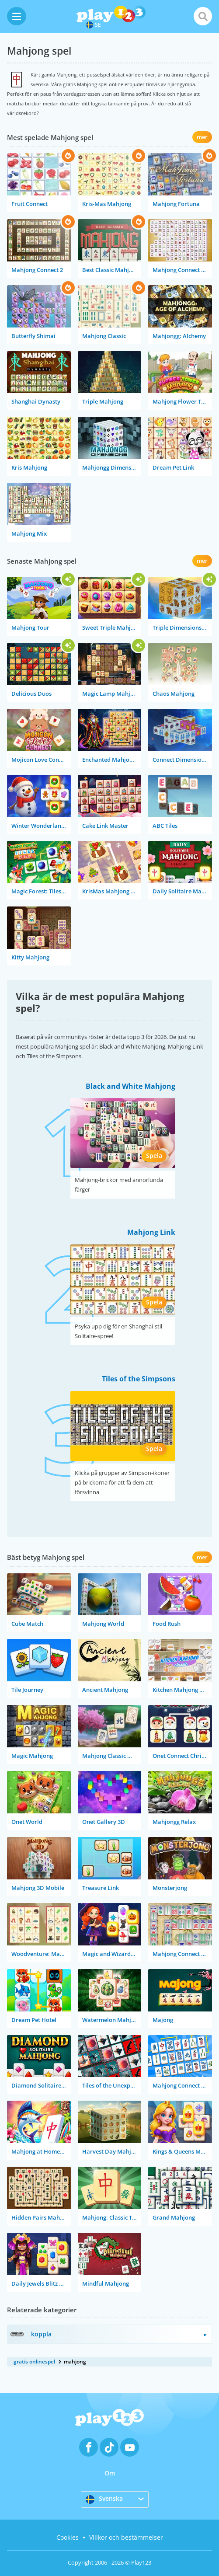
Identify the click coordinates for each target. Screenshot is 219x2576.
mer (202, 137)
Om (109, 2473)
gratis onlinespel (34, 2361)
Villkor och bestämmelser (126, 2537)
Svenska (104, 2499)
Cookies (67, 2537)
